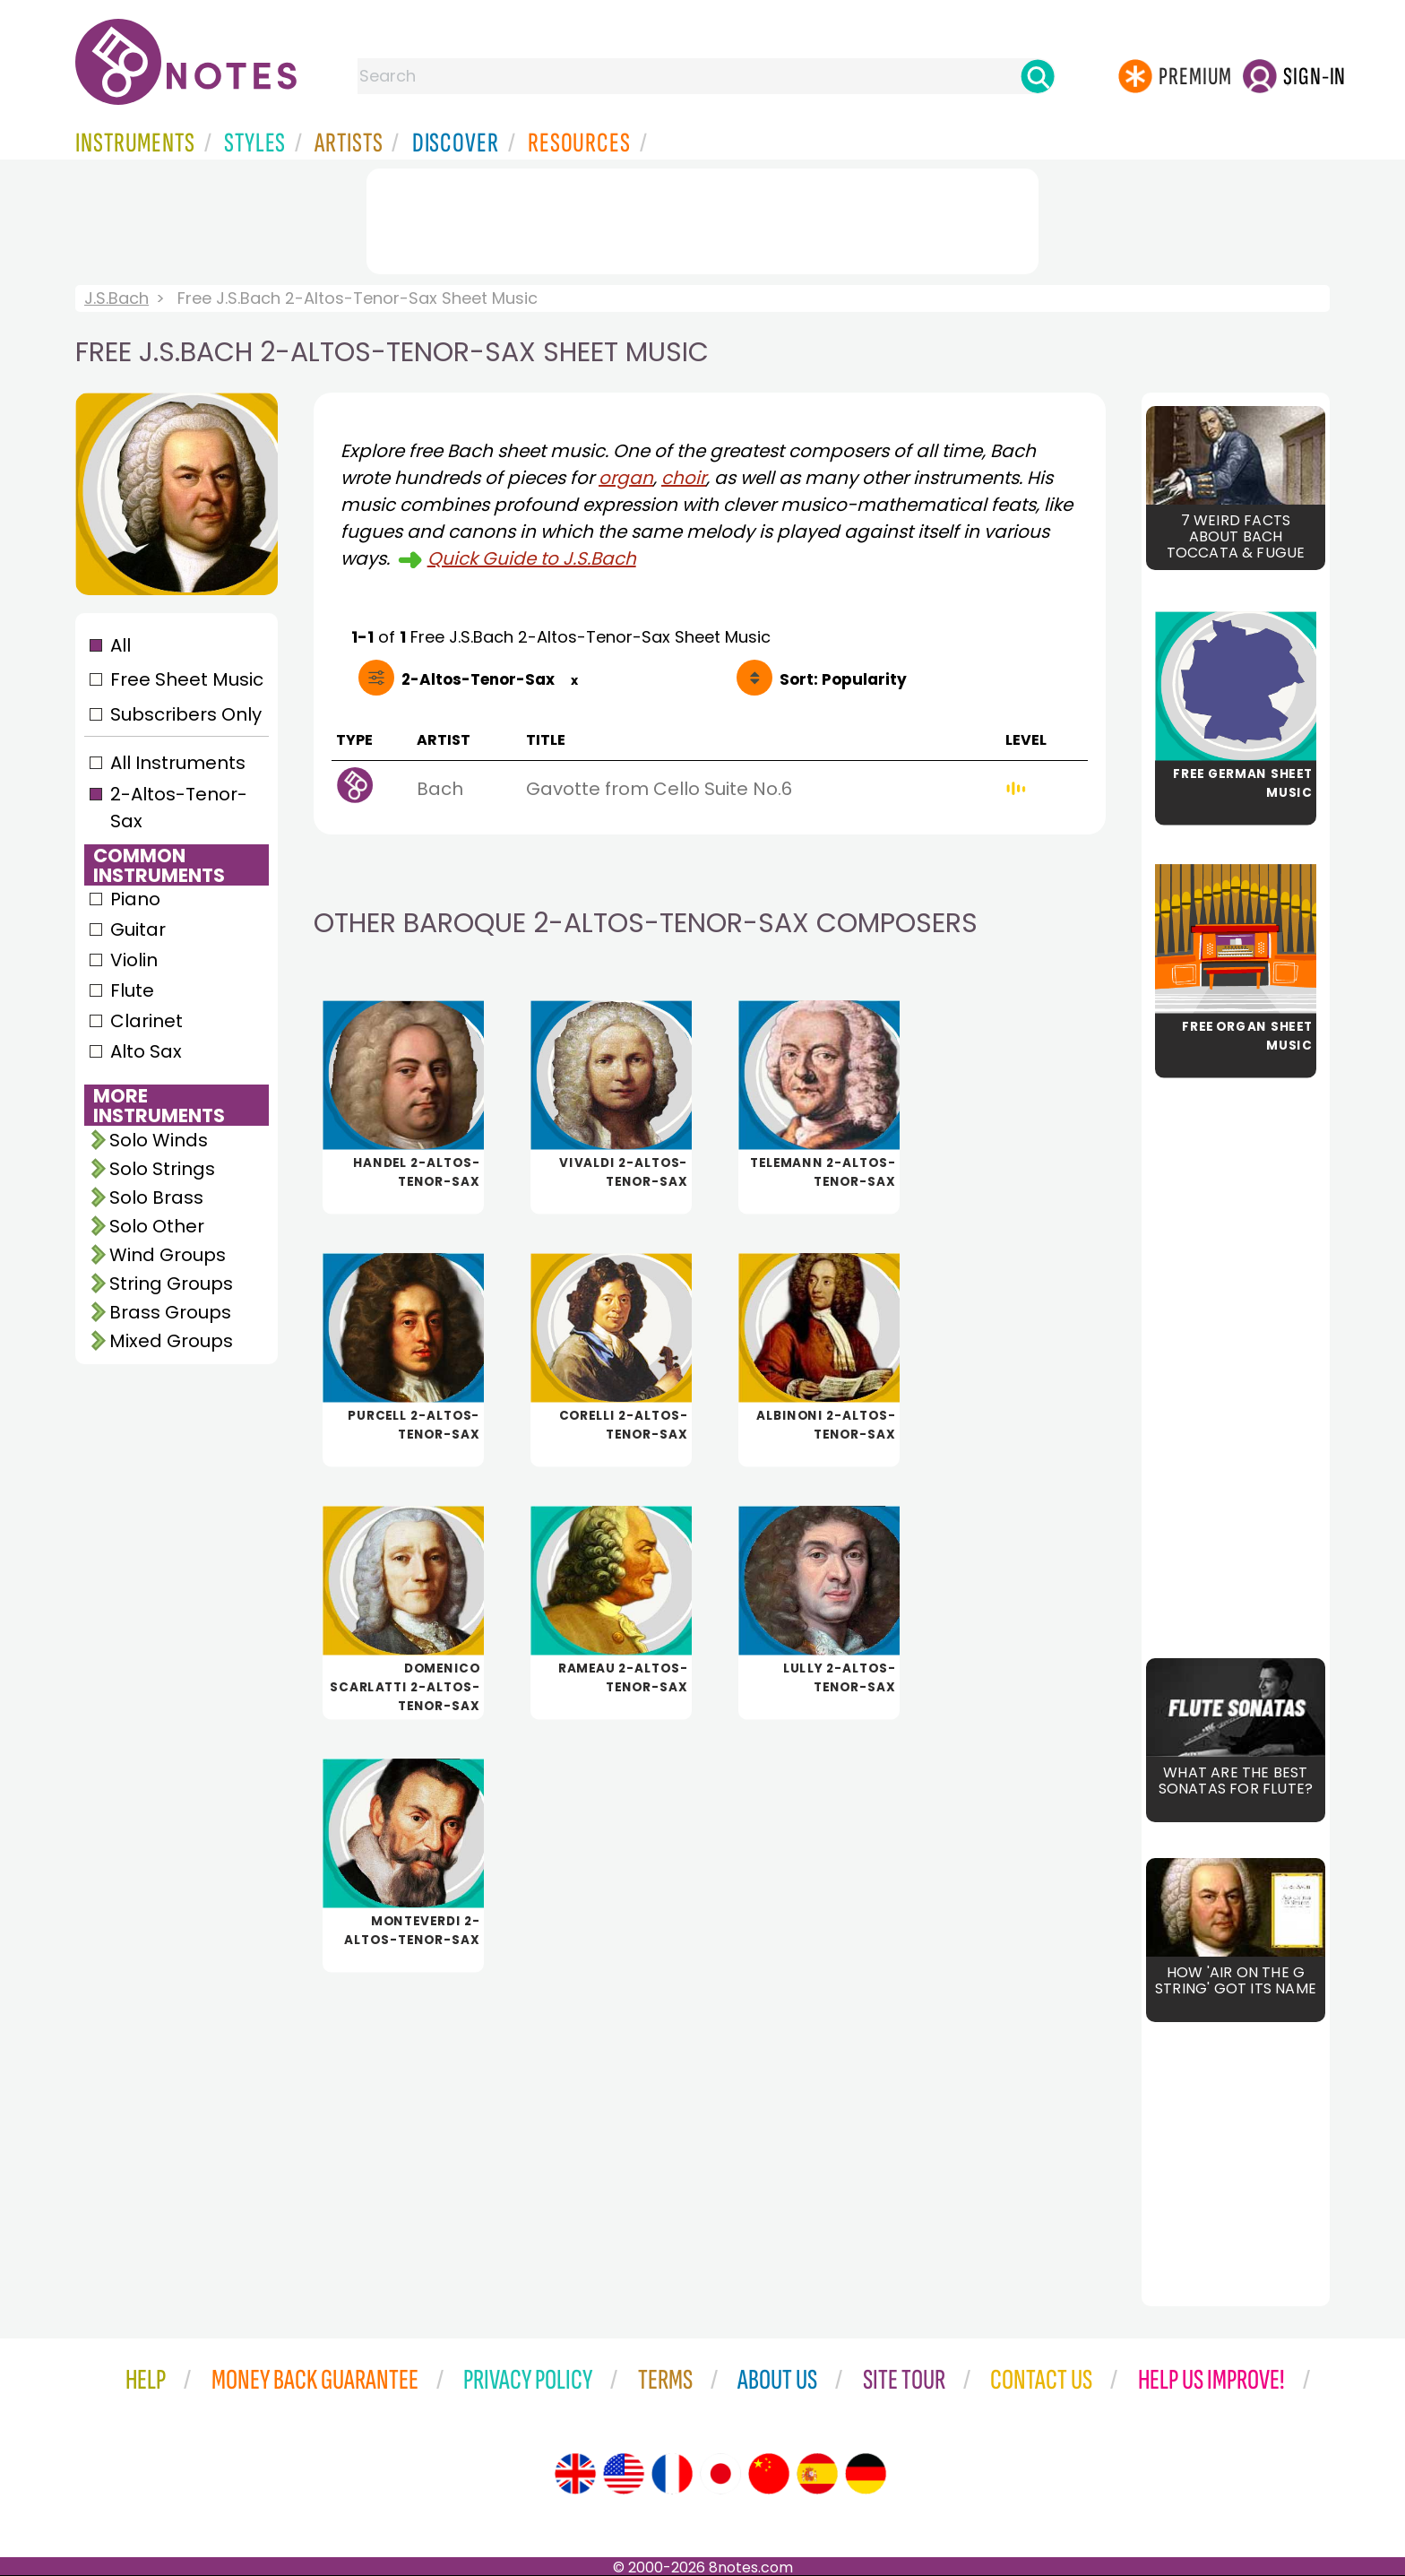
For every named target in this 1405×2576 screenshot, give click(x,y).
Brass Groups (170, 1312)
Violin (134, 959)
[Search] (1038, 76)
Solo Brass (156, 1197)
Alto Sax (146, 1051)
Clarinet (146, 1020)
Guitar (138, 929)
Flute (132, 990)
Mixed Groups (171, 1340)
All (120, 645)
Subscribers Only (186, 714)
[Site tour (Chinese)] (768, 2473)
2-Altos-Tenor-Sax (178, 808)
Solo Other (156, 1226)
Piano (135, 899)
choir (683, 477)
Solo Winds (158, 1140)
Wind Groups (167, 1254)
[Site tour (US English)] (623, 2473)
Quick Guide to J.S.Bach (531, 558)
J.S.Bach (116, 298)
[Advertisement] (702, 217)
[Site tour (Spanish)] (817, 2473)
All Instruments (178, 762)
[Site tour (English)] (575, 2473)
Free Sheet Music (186, 679)
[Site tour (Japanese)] (720, 2473)
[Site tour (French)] (672, 2473)
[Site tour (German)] (865, 2473)
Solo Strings (162, 1168)
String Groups (171, 1283)
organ (626, 477)
